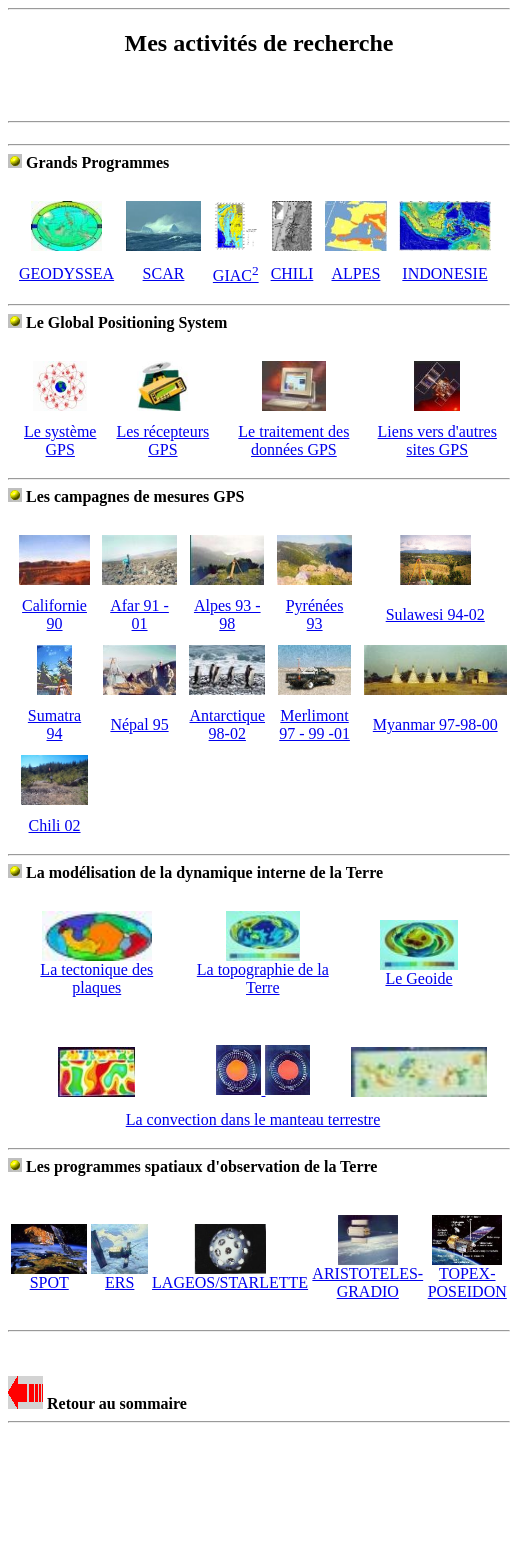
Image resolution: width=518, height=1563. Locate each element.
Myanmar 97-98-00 (435, 724)
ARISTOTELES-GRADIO (367, 1275)
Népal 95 (139, 724)
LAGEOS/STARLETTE (230, 1275)
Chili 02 (55, 825)
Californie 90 (54, 614)
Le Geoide (419, 971)
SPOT (49, 1275)
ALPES (356, 273)
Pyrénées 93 (315, 614)
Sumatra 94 (54, 724)
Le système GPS (60, 440)
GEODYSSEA (66, 273)
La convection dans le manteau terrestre (253, 1119)
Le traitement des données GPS (293, 440)
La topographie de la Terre (263, 971)
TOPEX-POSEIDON (467, 1275)
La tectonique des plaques (96, 971)
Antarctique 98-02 (227, 724)
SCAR (164, 273)
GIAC (236, 275)
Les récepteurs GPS (162, 440)
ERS (119, 1275)
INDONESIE (444, 273)
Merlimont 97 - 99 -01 (314, 724)
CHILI (292, 273)
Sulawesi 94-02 (435, 614)
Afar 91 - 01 (139, 614)
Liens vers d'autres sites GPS (437, 440)
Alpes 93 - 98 (227, 614)
